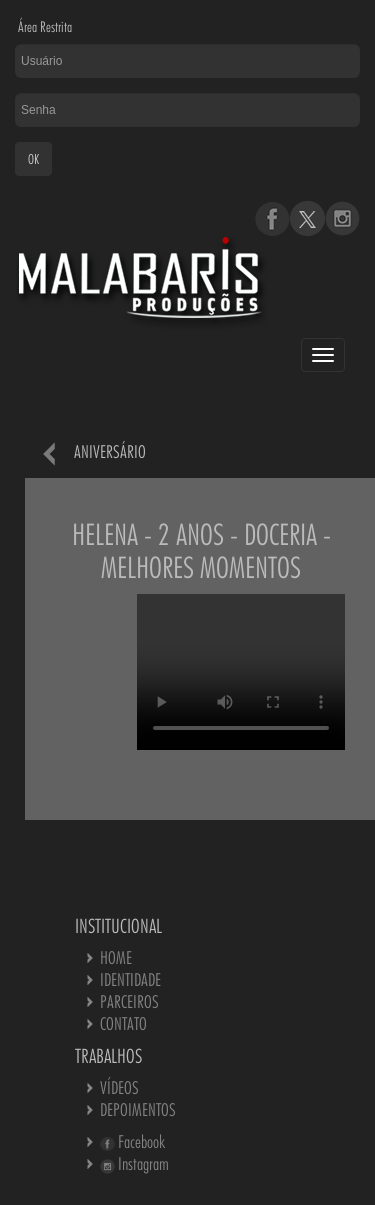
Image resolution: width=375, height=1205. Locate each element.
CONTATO (123, 1023)
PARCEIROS (129, 1001)
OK (33, 159)
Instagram (134, 1163)
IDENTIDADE (130, 979)
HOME (116, 957)
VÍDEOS (119, 1087)
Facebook (132, 1141)
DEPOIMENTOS (138, 1109)
